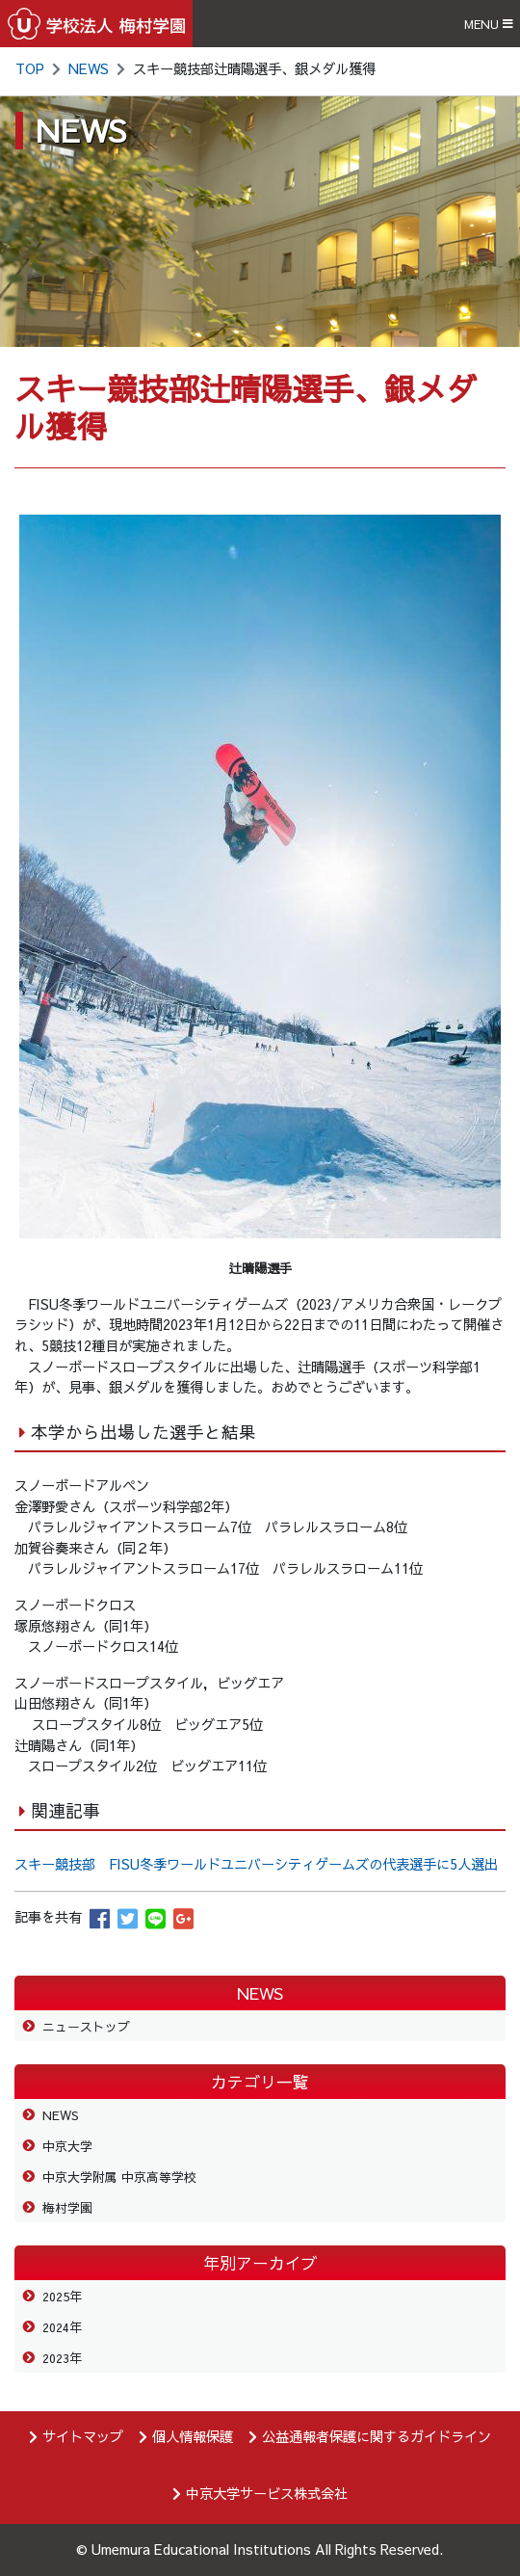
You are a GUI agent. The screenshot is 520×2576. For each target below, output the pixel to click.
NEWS (88, 68)
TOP (29, 68)
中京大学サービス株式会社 (267, 2493)
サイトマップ (82, 2436)
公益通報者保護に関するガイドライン (376, 2436)
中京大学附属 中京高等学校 (119, 2176)
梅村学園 (67, 2207)
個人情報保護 (192, 2436)
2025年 (62, 2296)
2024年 (62, 2327)
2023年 (62, 2358)
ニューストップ (86, 2026)
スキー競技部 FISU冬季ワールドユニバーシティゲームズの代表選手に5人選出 (256, 1863)
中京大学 (67, 2146)
